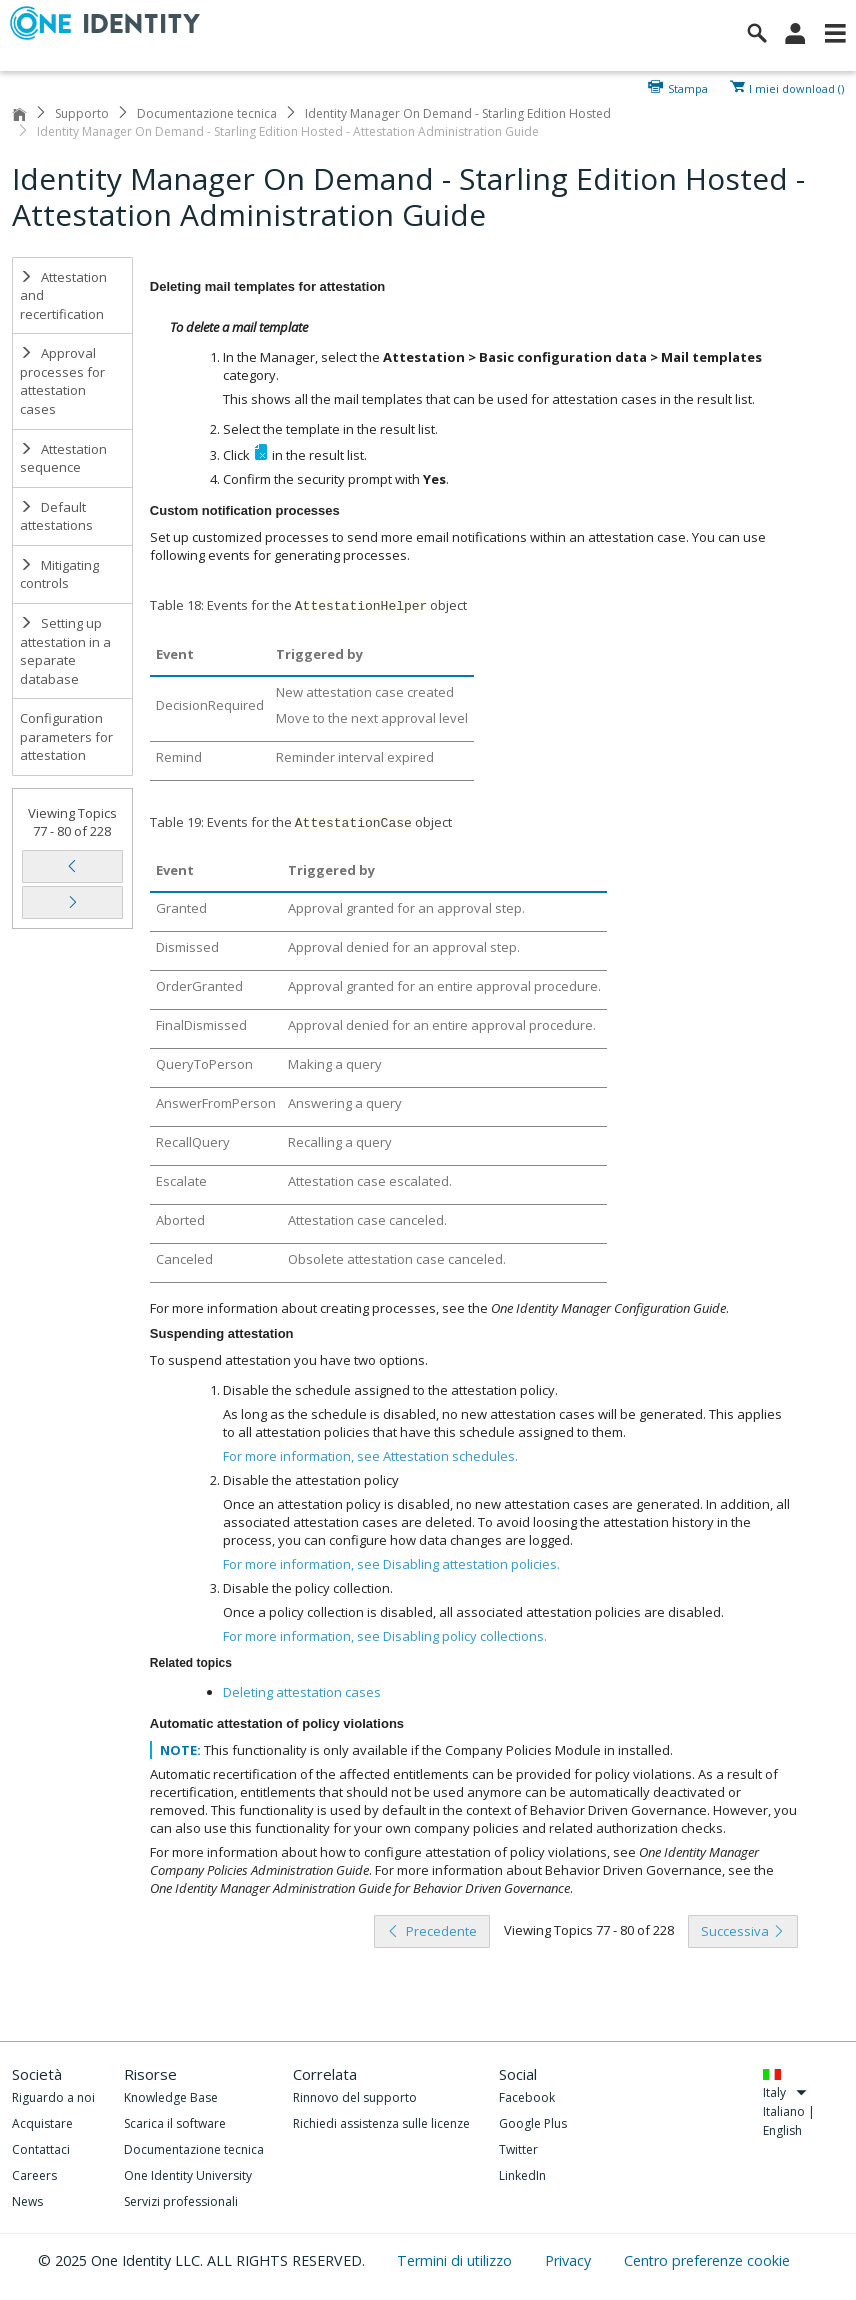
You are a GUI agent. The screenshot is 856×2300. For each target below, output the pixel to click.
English (782, 2130)
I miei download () (796, 87)
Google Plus (533, 2123)
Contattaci (41, 2149)
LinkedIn (522, 2175)
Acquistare (42, 2123)
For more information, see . (370, 1456)
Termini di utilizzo (456, 2260)
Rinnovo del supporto (355, 2097)
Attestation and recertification (63, 295)
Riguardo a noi (53, 2097)
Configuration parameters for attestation (66, 736)
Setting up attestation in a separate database (65, 651)
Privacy (570, 2260)
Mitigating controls (59, 574)
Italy (785, 2092)
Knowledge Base (171, 2097)
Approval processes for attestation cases (62, 381)
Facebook (527, 2097)
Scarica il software (175, 2123)
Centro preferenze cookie (707, 2260)
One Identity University (188, 2175)
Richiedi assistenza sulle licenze (381, 2123)
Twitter (518, 2149)
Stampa (688, 87)
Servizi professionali (181, 2201)
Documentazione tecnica (207, 113)
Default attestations (56, 516)
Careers (34, 2175)
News (27, 2201)
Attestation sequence (63, 458)
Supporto (82, 113)
